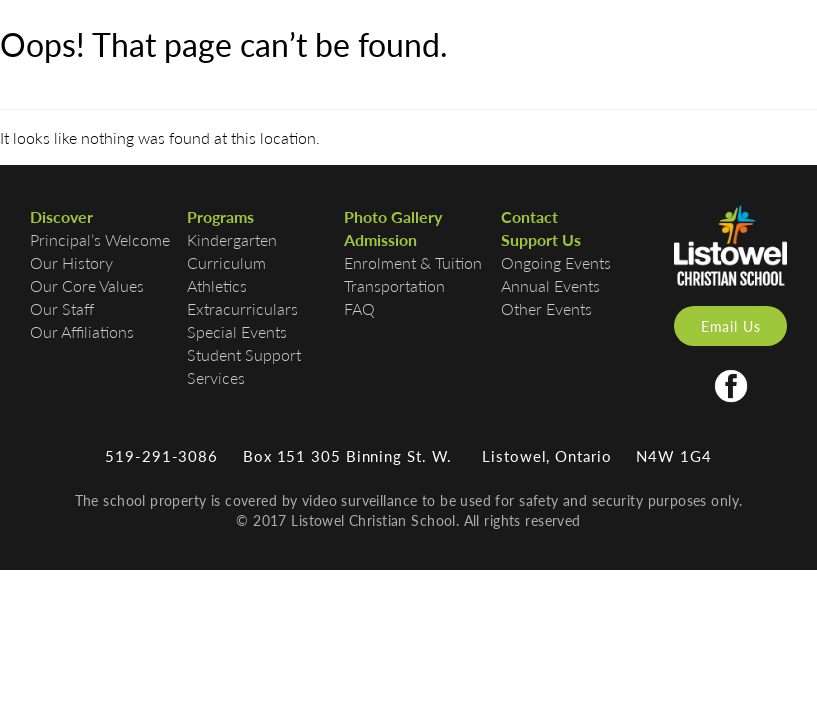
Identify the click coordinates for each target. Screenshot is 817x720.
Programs (220, 216)
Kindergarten (232, 239)
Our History (71, 262)
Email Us (731, 326)
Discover (61, 216)
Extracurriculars (242, 308)
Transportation (394, 285)
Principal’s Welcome (100, 239)
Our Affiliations (82, 331)
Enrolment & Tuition (413, 262)
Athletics (217, 285)
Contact (529, 216)
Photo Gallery (393, 216)
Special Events (237, 331)
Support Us (541, 239)
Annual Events (550, 285)
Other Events (546, 308)
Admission (380, 239)
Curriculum (226, 262)
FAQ (359, 308)
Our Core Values (87, 285)
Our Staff (62, 308)
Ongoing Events (556, 262)
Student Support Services (244, 366)
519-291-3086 (161, 455)
